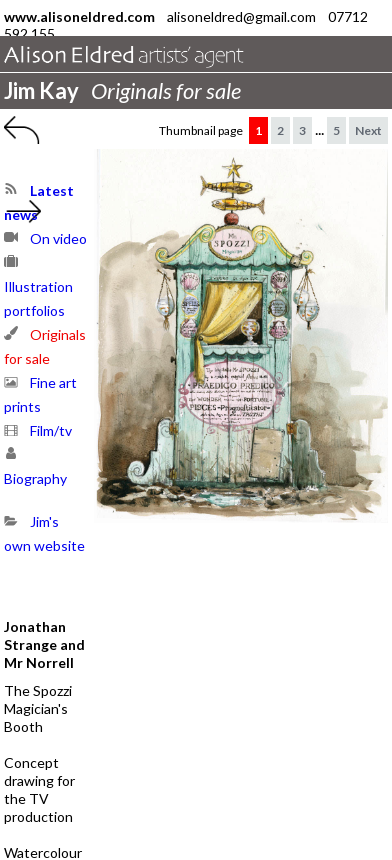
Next (368, 130)
